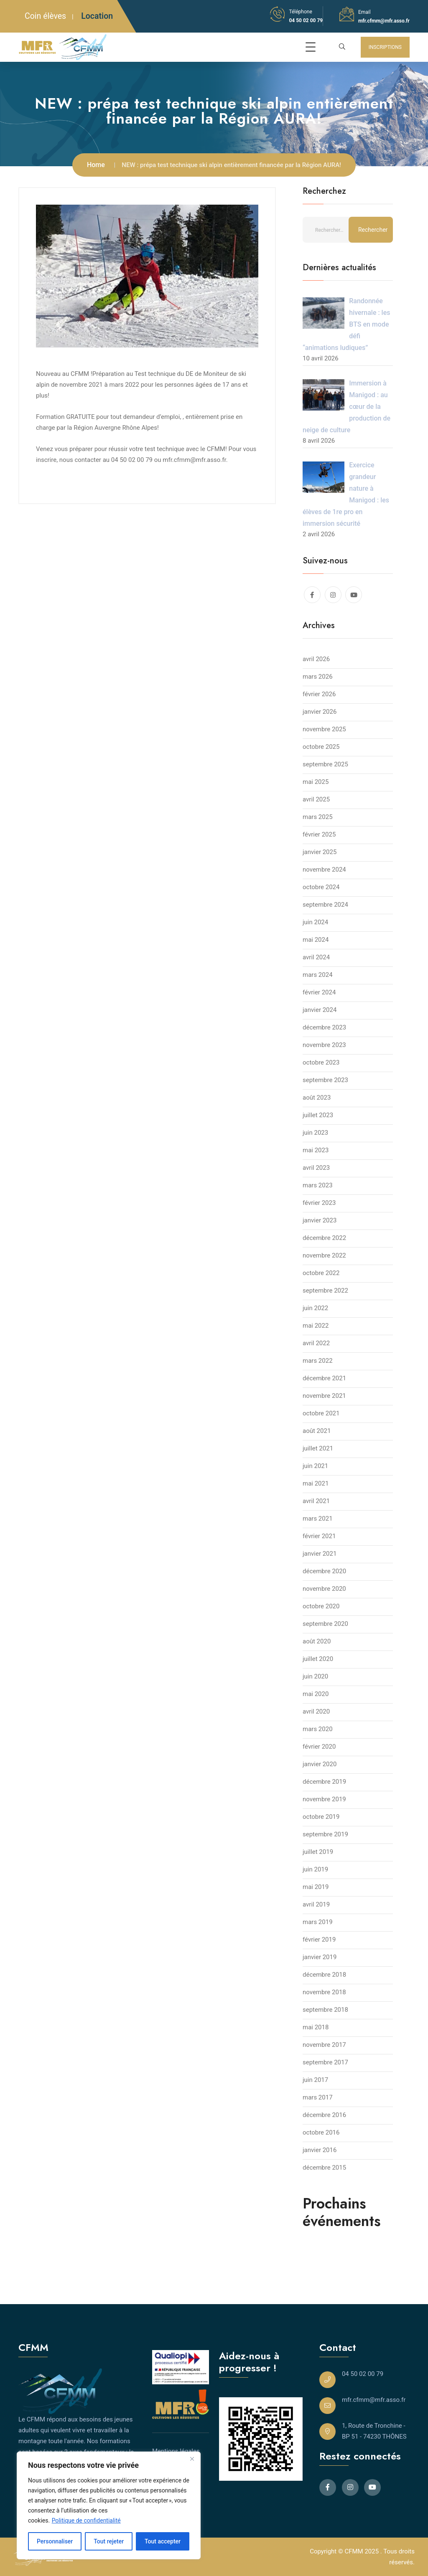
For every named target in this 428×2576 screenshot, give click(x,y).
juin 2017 (315, 2080)
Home (96, 165)
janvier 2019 (319, 1957)
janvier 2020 (319, 1764)
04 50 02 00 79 (306, 20)
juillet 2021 (318, 1448)
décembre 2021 (324, 1378)
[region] (109, 2505)
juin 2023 (315, 1132)
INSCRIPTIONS (385, 47)
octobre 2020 (321, 1606)
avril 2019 (316, 1904)
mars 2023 (318, 1185)
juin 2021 (315, 1466)
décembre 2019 (324, 1781)
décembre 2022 (324, 1238)
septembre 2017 (325, 2062)
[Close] (192, 2459)
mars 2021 (318, 1518)
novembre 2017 (324, 2045)
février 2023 (319, 1203)
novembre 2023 (324, 1045)
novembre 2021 (324, 1396)
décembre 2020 (324, 1571)
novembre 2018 (324, 1992)
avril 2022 (316, 1343)
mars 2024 (318, 975)
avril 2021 (316, 1501)
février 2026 (319, 694)
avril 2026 (316, 659)
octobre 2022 (321, 1273)
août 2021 (317, 1431)
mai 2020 (316, 1694)
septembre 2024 (325, 904)
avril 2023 (316, 1167)
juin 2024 (315, 922)
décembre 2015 (324, 2167)
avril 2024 (316, 957)
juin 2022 (315, 1308)
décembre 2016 (324, 2115)
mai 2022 (316, 1325)
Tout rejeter (109, 2541)
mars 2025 (318, 817)
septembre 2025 (325, 764)
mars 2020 (318, 1729)
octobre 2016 (321, 2132)
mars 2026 (318, 676)
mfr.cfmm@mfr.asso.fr (384, 21)
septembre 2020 (325, 1624)
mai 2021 (316, 1483)
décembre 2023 (324, 1027)
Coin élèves (45, 16)
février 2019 (319, 1939)
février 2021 (319, 1536)
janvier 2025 (319, 852)
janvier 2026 (319, 711)
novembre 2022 (324, 1255)
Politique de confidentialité (86, 2520)
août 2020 (317, 1641)
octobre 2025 (321, 746)
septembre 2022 (325, 1290)
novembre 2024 (324, 869)
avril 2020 (316, 1711)
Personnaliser (55, 2541)
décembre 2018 (324, 1974)
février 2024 (319, 992)
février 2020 (319, 1746)
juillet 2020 (318, 1659)
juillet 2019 (318, 1852)
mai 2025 (316, 782)
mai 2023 (316, 1150)
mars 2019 (318, 1922)
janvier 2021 (319, 1553)
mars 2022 (318, 1360)
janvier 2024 (319, 1010)
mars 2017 (318, 2097)
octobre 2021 (321, 1413)
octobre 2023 (321, 1062)
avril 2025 (316, 799)
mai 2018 (316, 2027)
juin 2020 (315, 1676)
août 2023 (317, 1097)
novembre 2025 (324, 729)
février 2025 (319, 834)
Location (97, 16)
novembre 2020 (324, 1588)
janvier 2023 (319, 1220)
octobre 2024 (321, 887)
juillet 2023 (318, 1115)
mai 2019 (316, 1887)
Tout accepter (163, 2541)
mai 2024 (316, 939)
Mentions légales (176, 2451)
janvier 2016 (319, 2150)
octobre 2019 (321, 1816)
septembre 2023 (325, 1080)
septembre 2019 (325, 1834)
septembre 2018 (325, 2009)
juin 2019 (315, 1869)
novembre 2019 (324, 1799)
